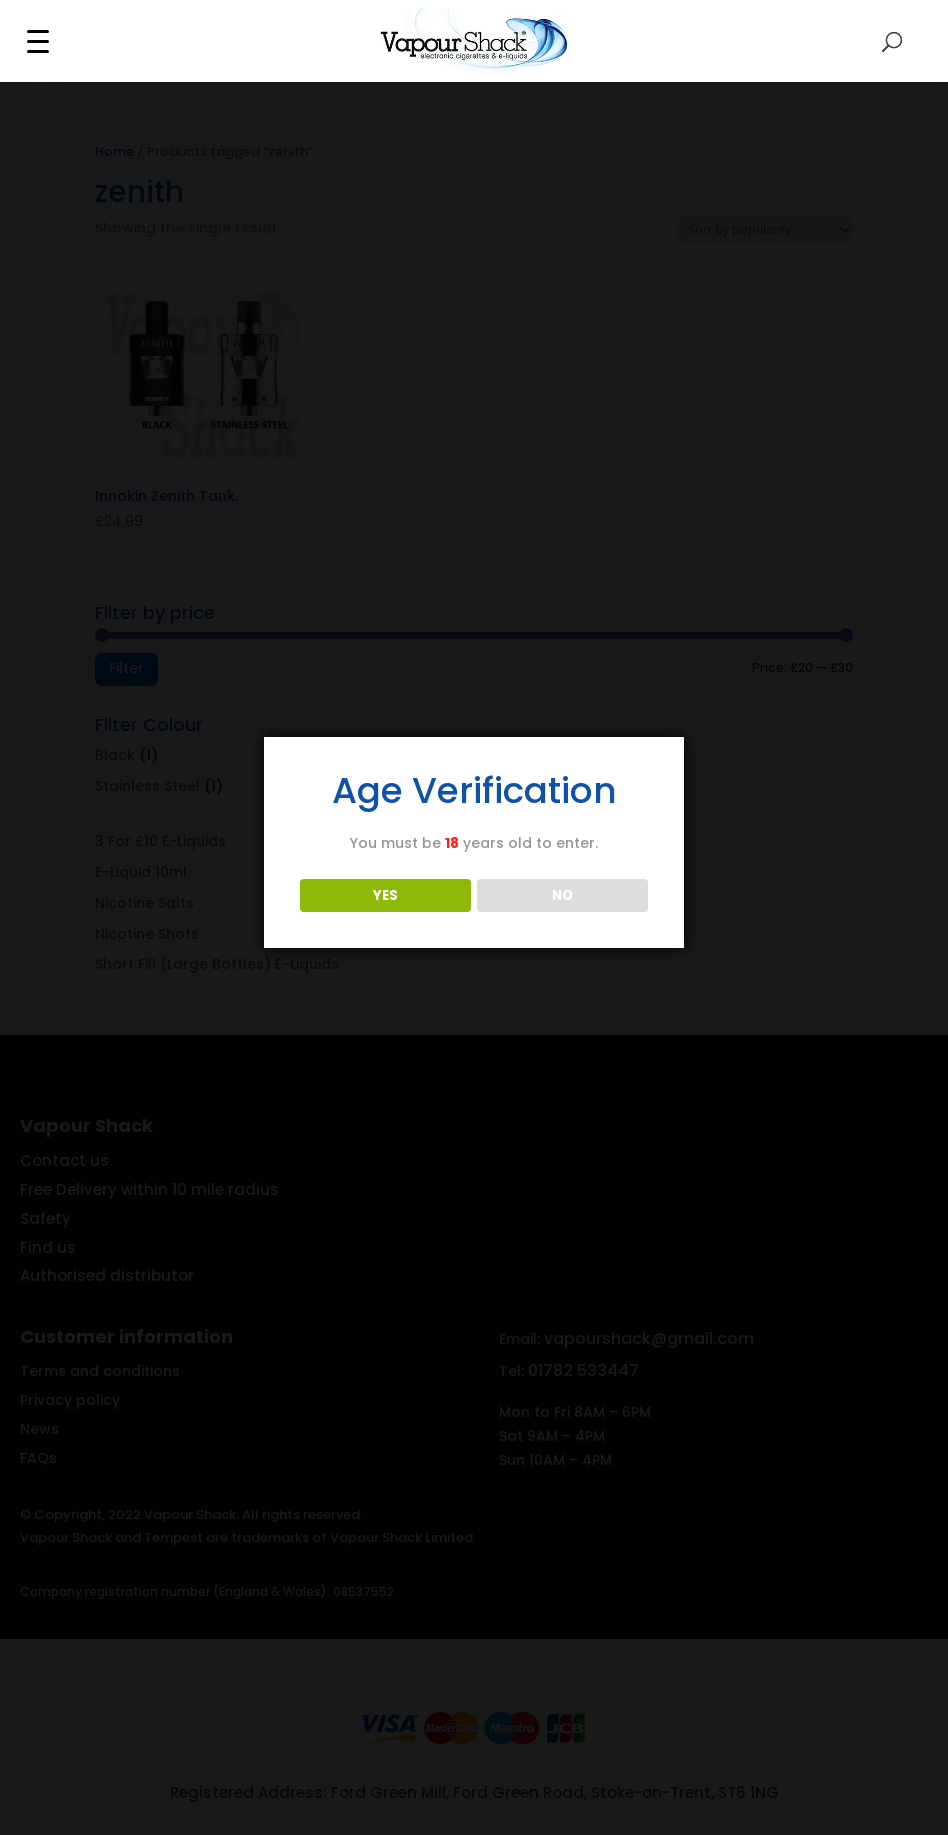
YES (385, 895)
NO (562, 895)
